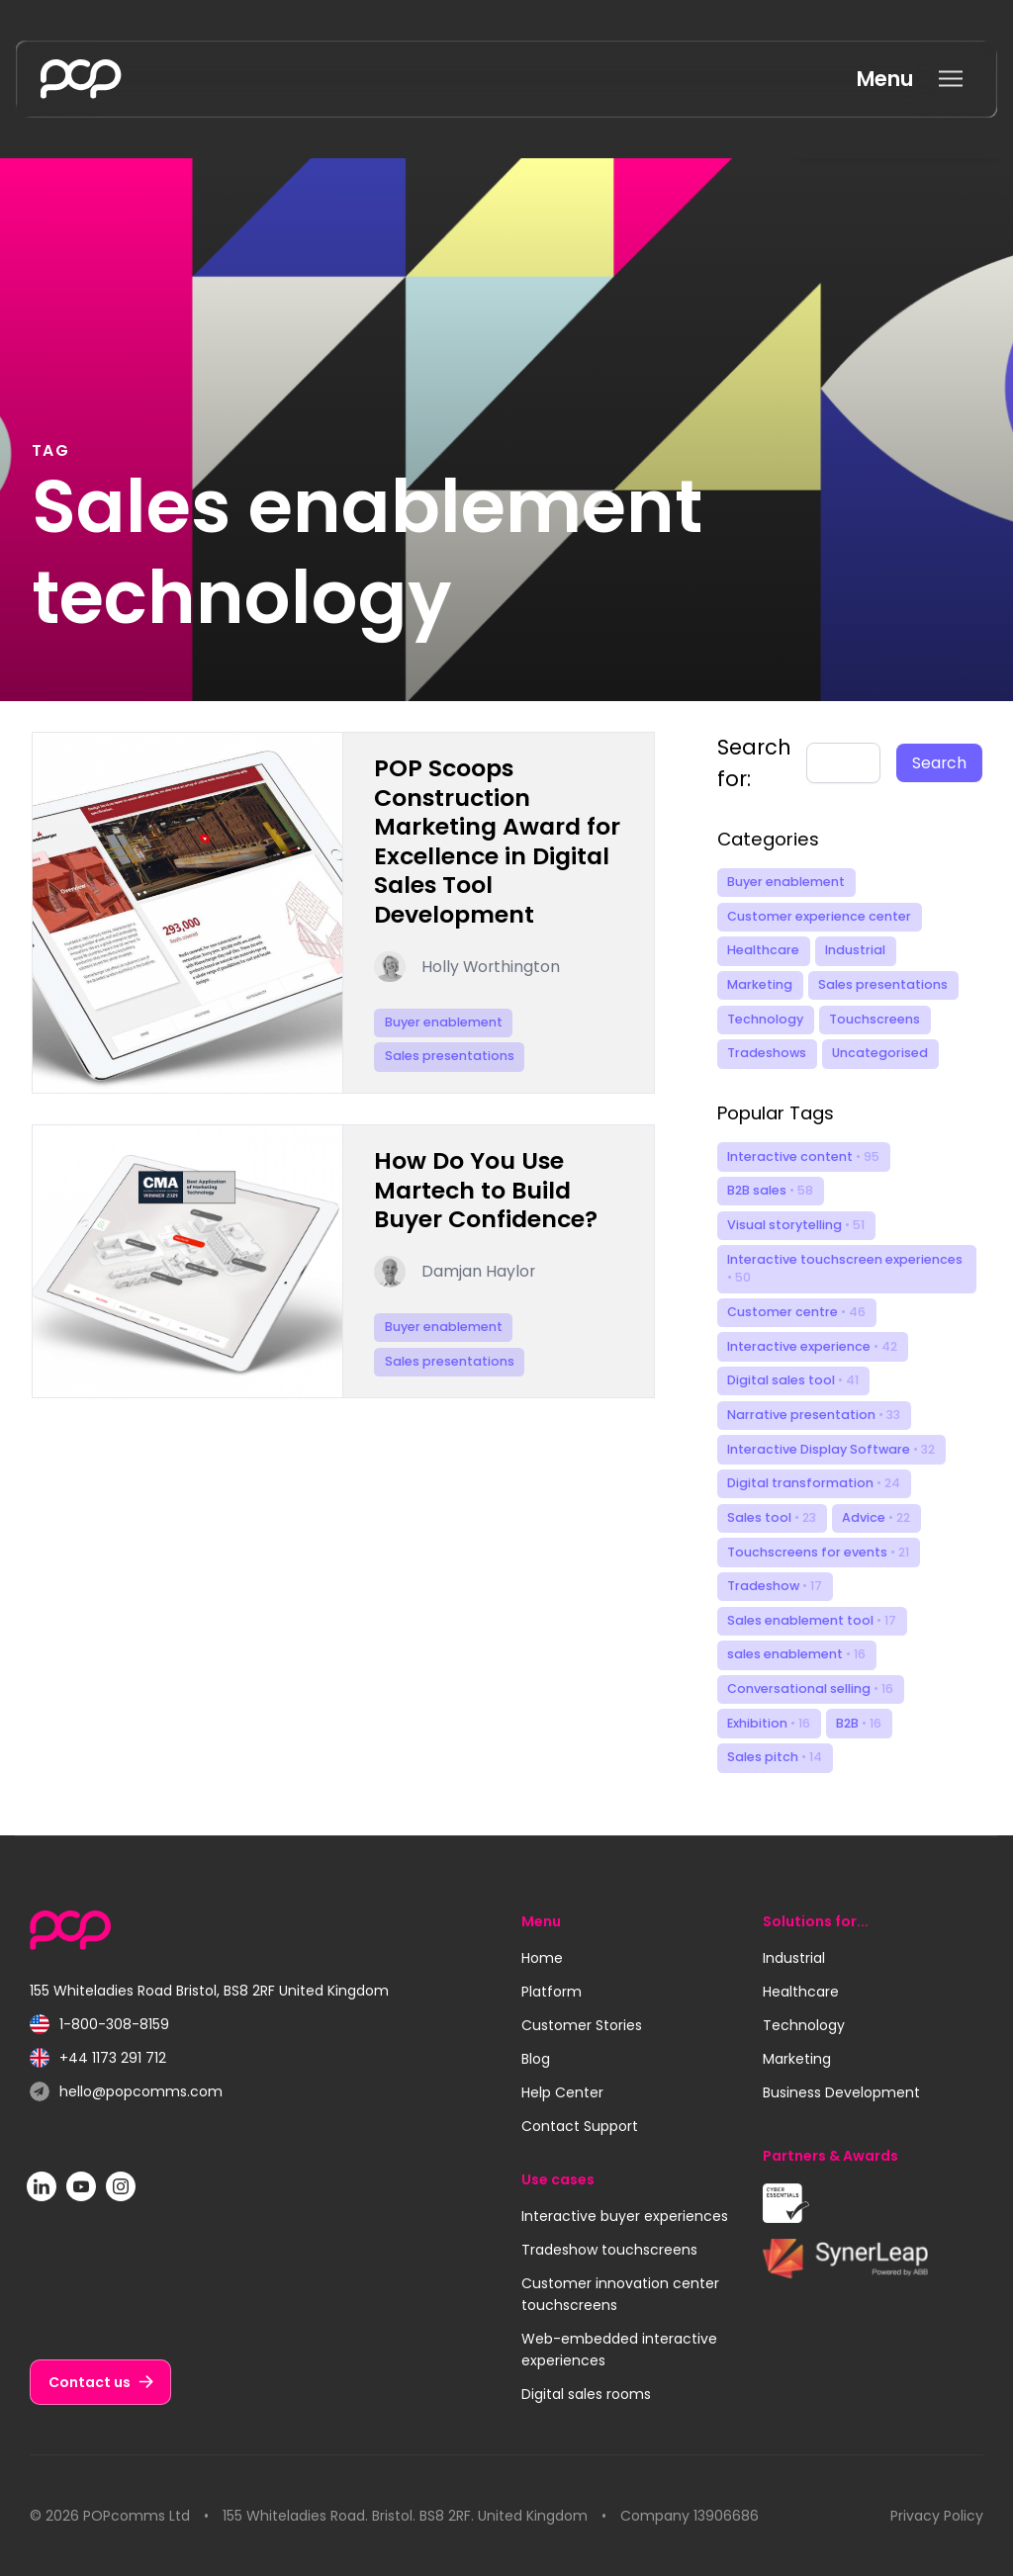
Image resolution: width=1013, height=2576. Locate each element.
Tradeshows (766, 1052)
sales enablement (796, 1653)
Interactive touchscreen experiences (845, 1269)
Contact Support (579, 2126)
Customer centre (796, 1311)
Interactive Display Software (831, 1449)
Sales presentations (883, 984)
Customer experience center (819, 916)
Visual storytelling (796, 1224)
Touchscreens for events (818, 1552)
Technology (765, 1019)
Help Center (562, 2092)
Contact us (89, 2382)
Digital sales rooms (586, 2394)
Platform (551, 1991)
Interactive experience (812, 1346)
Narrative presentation (813, 1414)
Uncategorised (880, 1052)
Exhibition (768, 1723)
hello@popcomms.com (126, 2092)
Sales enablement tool (811, 1620)
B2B (858, 1723)
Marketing (759, 984)
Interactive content (803, 1156)
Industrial (855, 949)
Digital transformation (813, 1482)
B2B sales (770, 1190)
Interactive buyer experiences (624, 2216)
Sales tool (771, 1517)
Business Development (841, 2092)
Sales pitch (774, 1756)
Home (542, 1958)
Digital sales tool (793, 1380)
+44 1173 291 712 (98, 2058)
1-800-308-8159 (99, 2024)
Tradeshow (774, 1585)
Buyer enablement (786, 881)
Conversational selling (810, 1688)
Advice (876, 1517)
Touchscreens (874, 1019)
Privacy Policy (936, 2516)
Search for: (754, 763)
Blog (535, 2059)
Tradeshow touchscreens (609, 2250)
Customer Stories (581, 2025)
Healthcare (763, 949)
